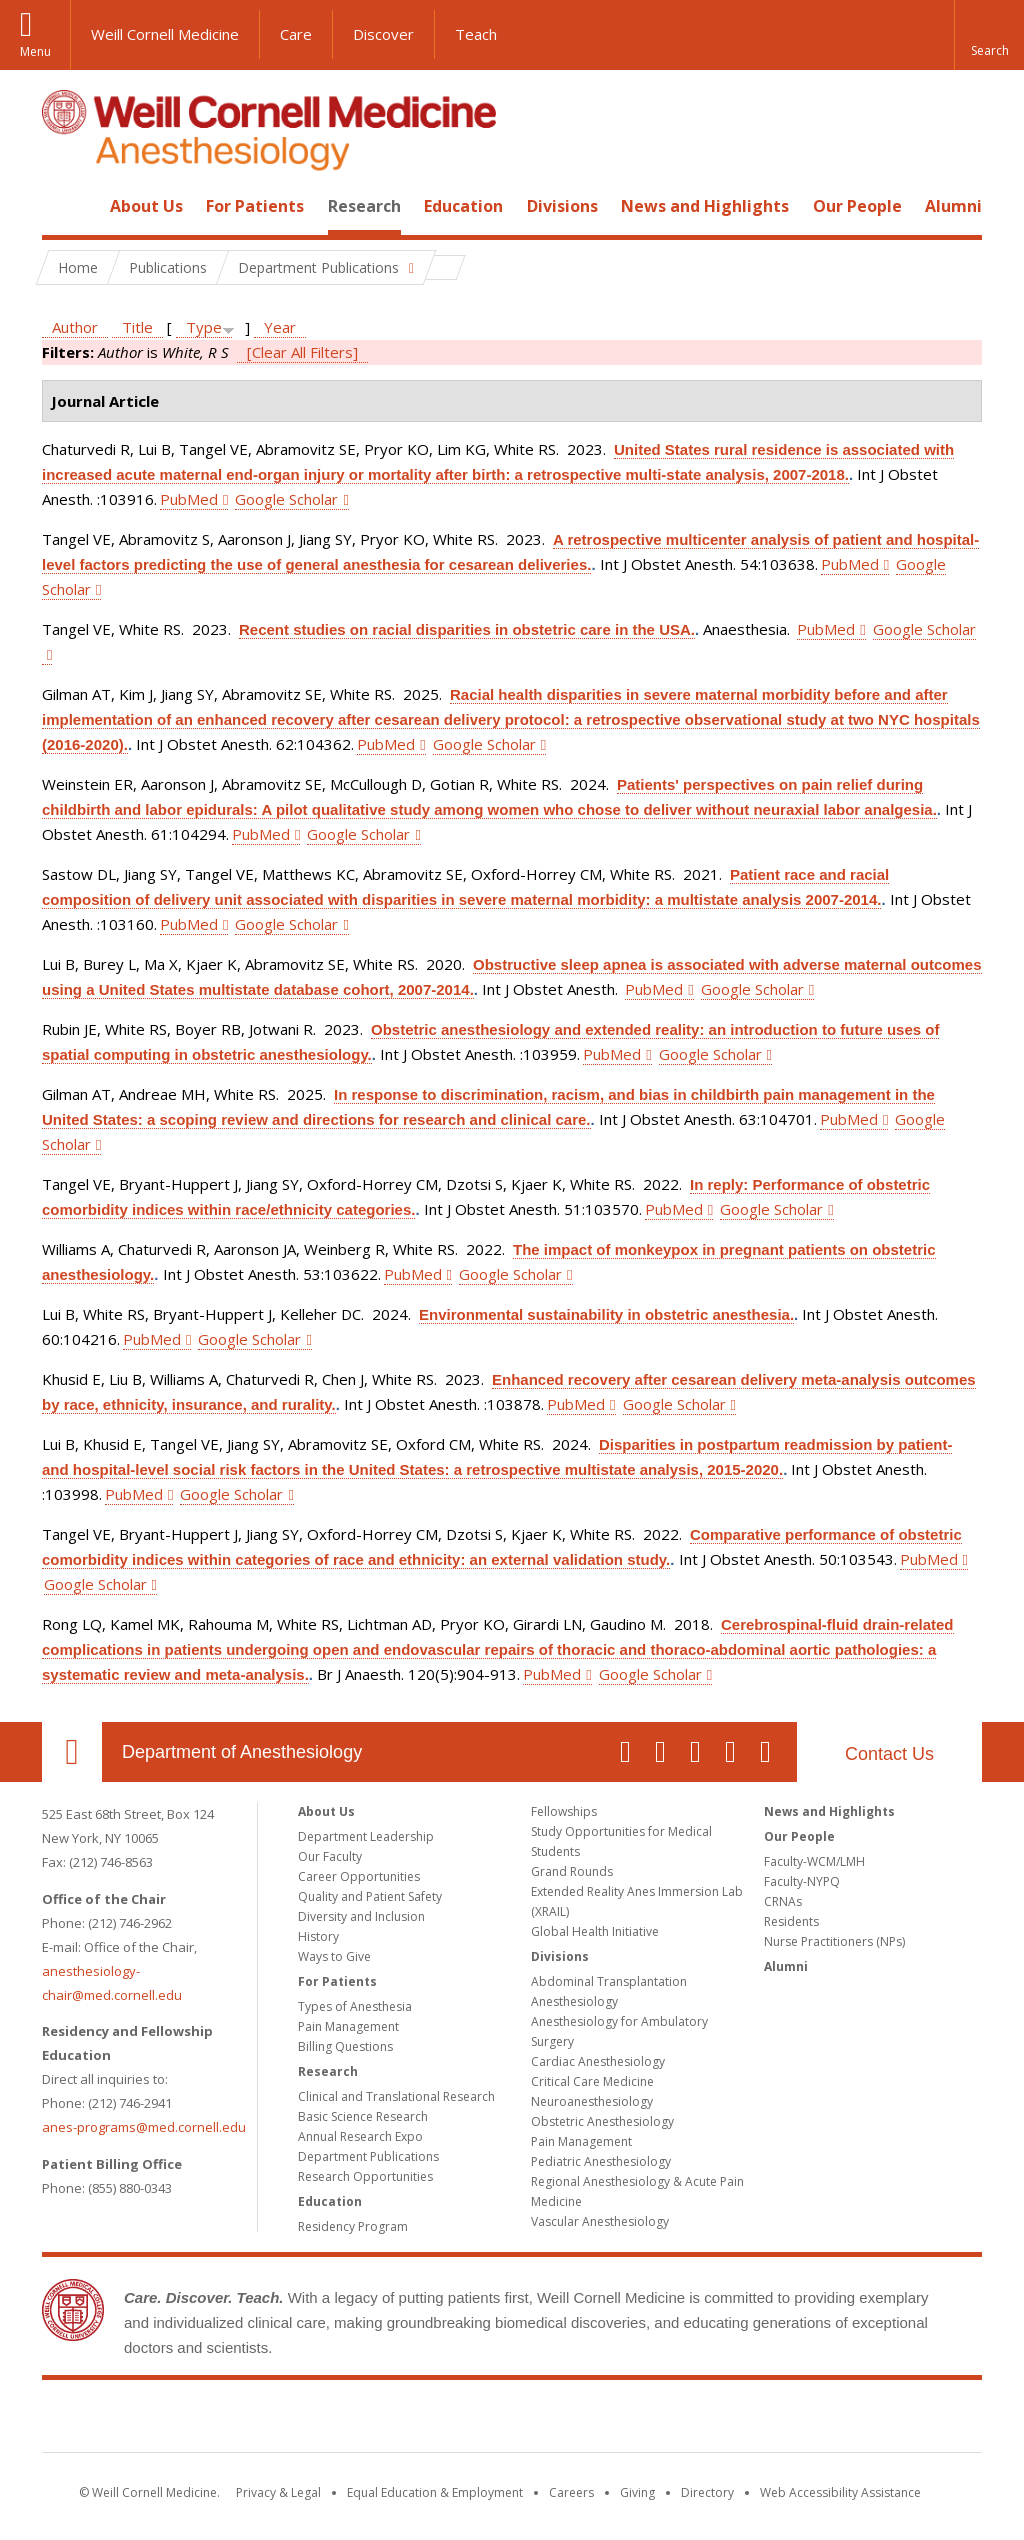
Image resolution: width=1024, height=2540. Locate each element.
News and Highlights (705, 206)
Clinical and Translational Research (396, 2096)
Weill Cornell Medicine (165, 34)
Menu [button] (35, 51)
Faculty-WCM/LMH (814, 1861)
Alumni (953, 206)
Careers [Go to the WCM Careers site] (571, 2492)
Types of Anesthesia (355, 2006)
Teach (476, 34)
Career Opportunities (359, 1876)
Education (463, 206)
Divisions (562, 206)
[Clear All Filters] (302, 352)
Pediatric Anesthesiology (601, 2161)
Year (280, 327)
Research (364, 206)
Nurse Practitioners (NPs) (834, 1941)
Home (64, 206)
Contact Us (889, 1754)
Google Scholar (286, 499)
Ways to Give (334, 1956)
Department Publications (368, 2156)
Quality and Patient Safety (370, 1896)
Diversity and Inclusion (361, 1916)
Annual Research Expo (360, 2136)
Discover (383, 34)
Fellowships (564, 1811)
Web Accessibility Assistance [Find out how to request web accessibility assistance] (840, 2492)
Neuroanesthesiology (592, 2101)
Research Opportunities (365, 2176)
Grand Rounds (572, 1871)
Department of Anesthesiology (242, 1752)
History (318, 1936)
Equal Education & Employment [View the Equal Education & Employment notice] (435, 2492)
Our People (857, 206)
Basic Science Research (363, 2116)
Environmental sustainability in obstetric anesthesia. (606, 1314)
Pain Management (348, 2026)
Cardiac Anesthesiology (598, 2061)
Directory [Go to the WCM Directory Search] (707, 2492)
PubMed (189, 499)
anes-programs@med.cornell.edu (144, 2127)
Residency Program (353, 2226)
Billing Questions (345, 2046)
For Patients (255, 206)
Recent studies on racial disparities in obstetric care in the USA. (467, 629)
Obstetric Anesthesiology (602, 2121)
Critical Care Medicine (592, 2081)
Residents (791, 1921)
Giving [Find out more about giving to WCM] (637, 2492)
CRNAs (783, 1901)
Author (75, 327)
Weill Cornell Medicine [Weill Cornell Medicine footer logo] (512, 2420)
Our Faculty (330, 1856)
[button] (989, 35)
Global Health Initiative (595, 1931)
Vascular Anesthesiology (600, 2221)
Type (204, 327)
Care (296, 34)
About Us (146, 206)
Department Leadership (366, 1836)
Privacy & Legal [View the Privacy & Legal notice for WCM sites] (278, 2492)
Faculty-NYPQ (802, 1881)
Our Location (72, 1752)
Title (137, 327)
